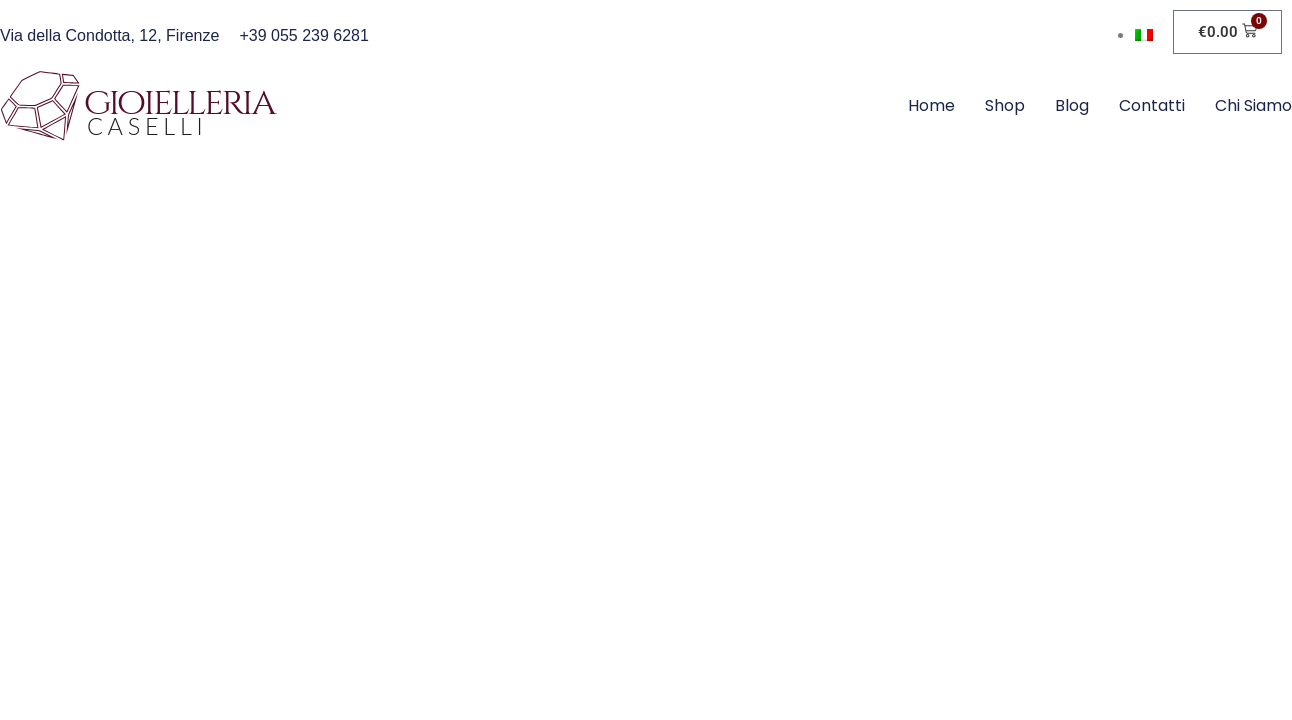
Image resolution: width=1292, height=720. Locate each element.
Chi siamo (1253, 105)
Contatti (1152, 105)
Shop (1005, 105)
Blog (1072, 105)
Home (931, 105)
